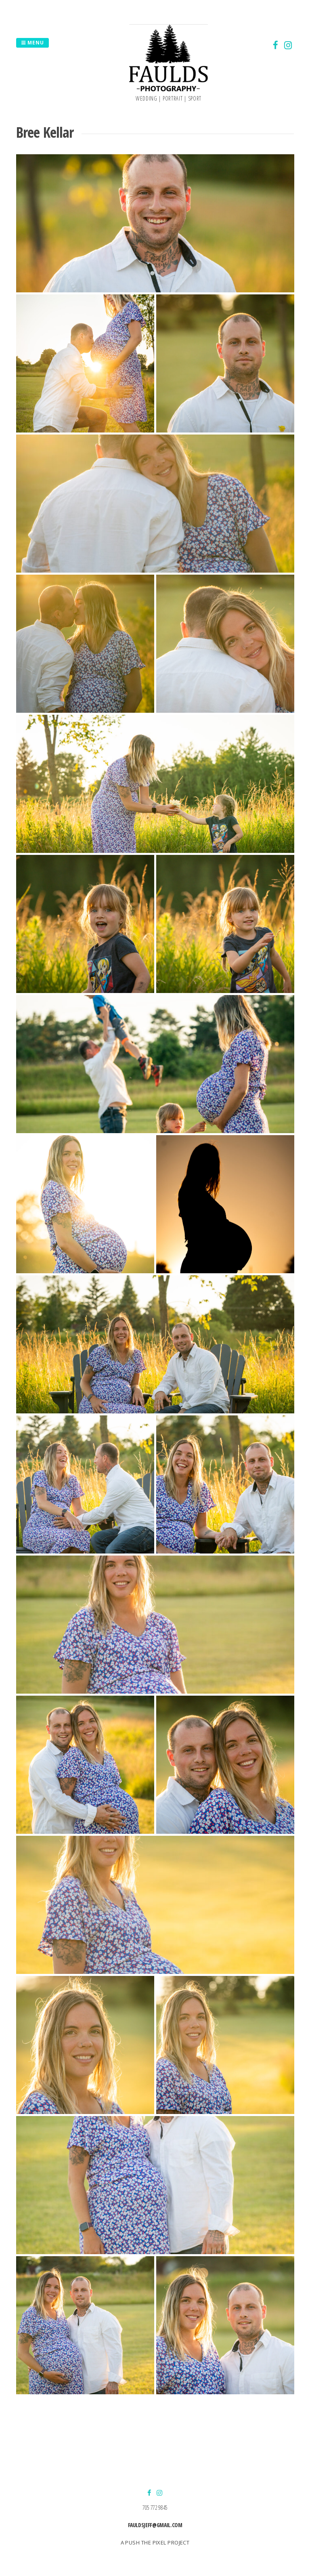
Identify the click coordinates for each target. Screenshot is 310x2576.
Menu (32, 42)
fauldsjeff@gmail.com (155, 2525)
